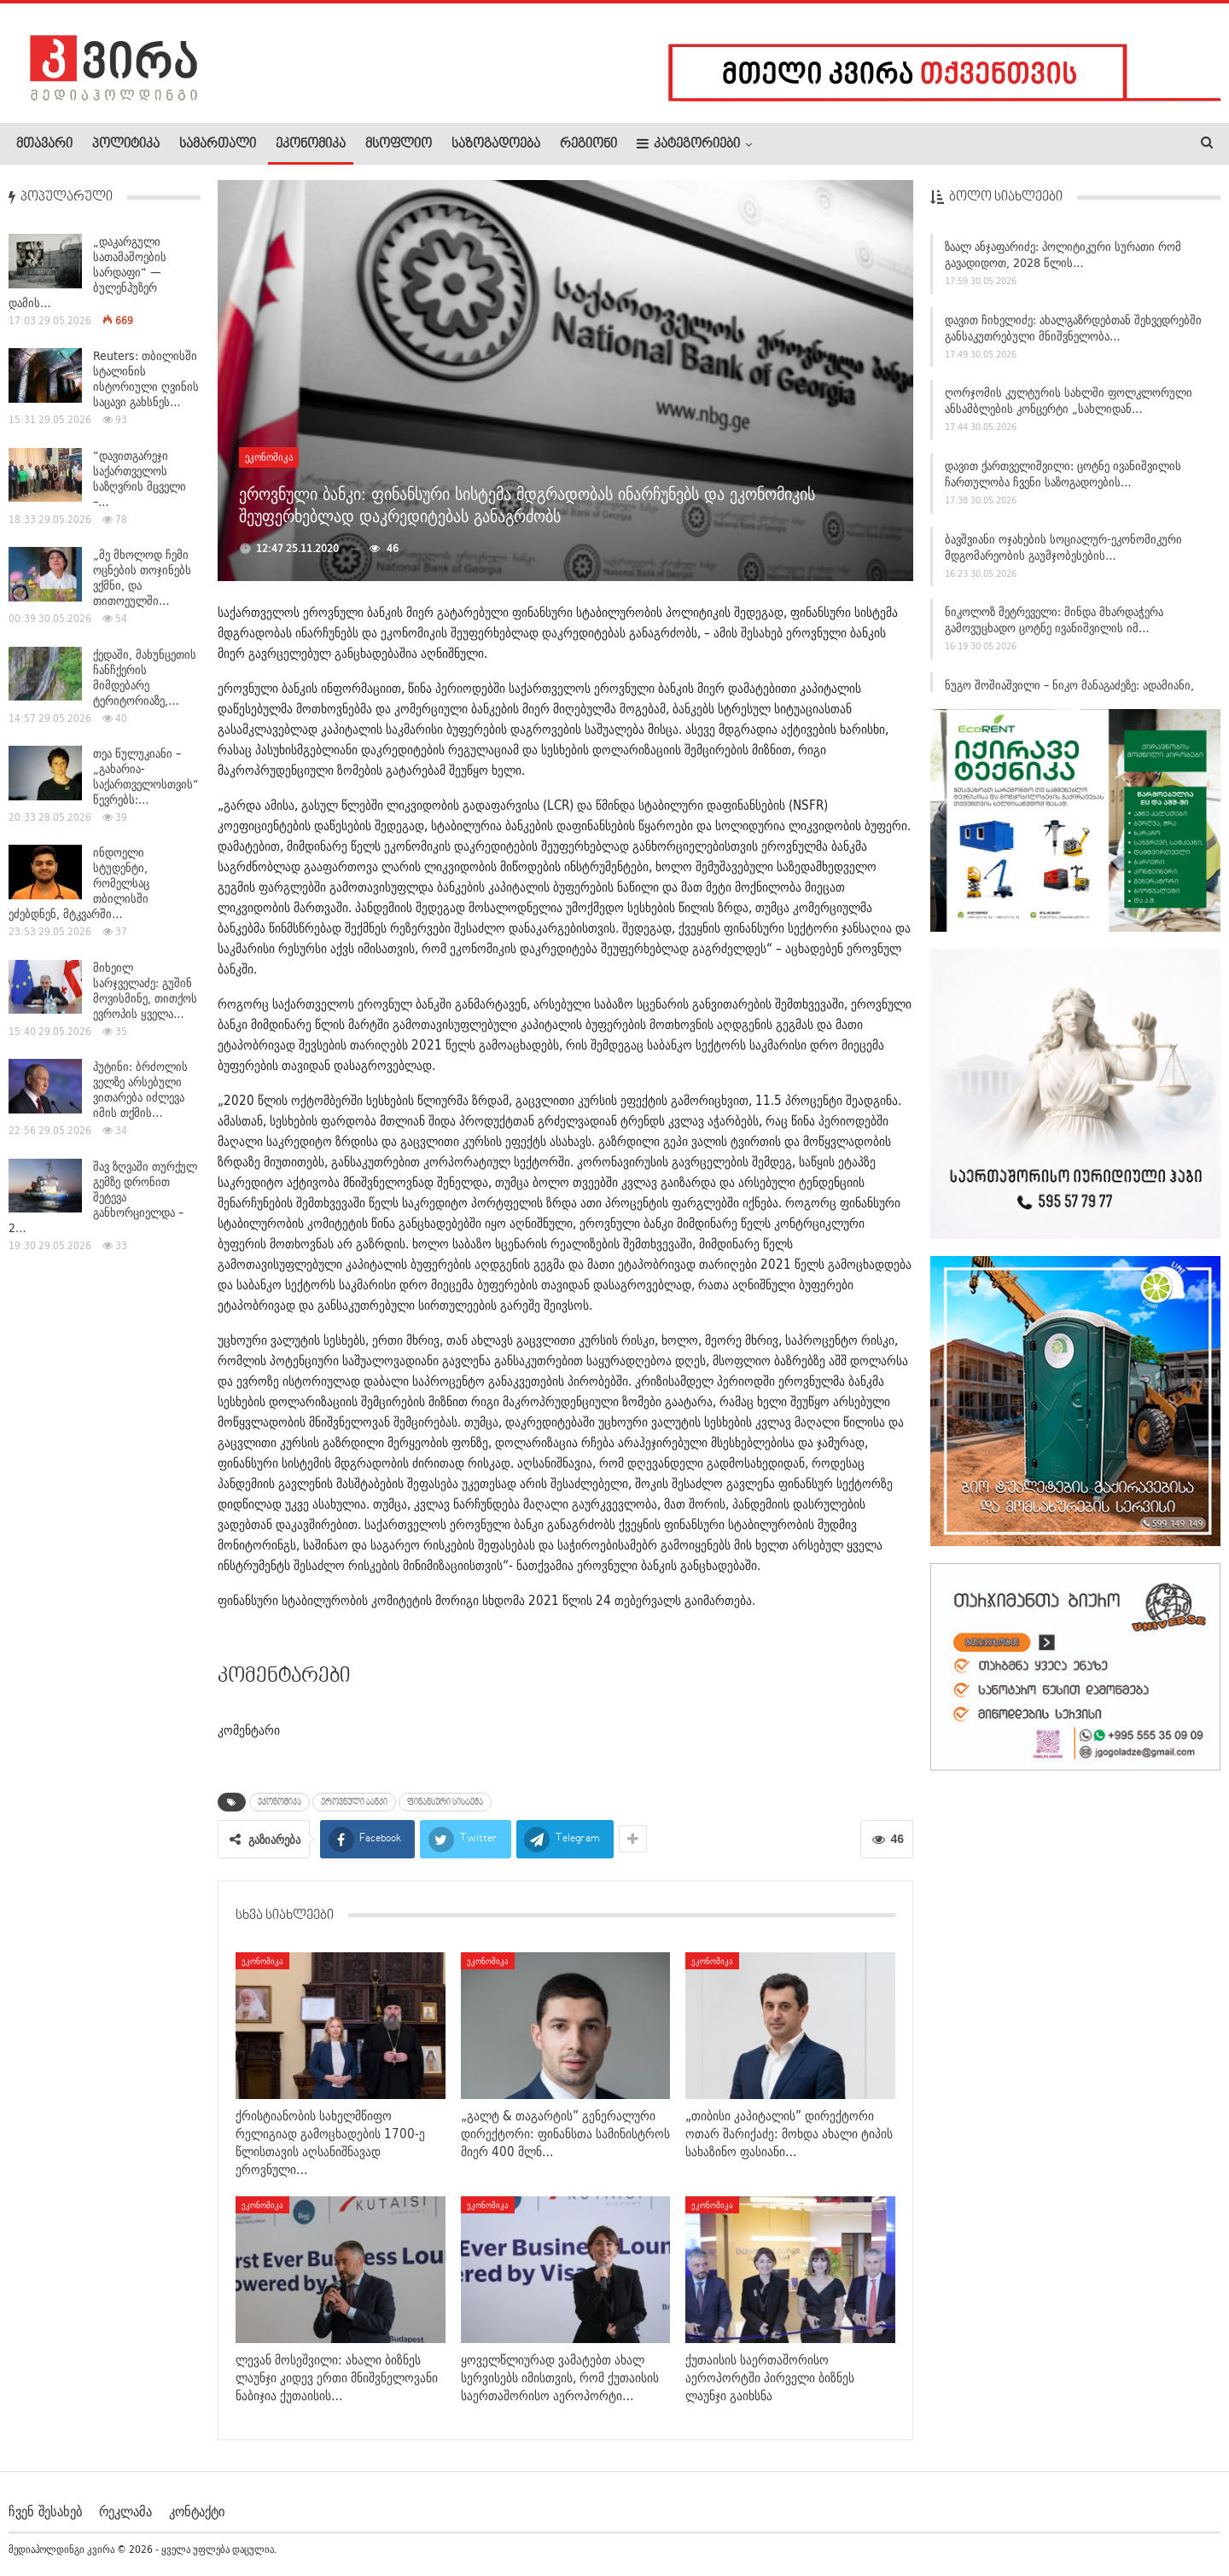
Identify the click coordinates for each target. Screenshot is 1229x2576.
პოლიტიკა (126, 144)
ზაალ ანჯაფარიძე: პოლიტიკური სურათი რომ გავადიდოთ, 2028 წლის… (1063, 259)
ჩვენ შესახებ (45, 2511)
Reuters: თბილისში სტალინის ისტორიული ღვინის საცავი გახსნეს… (146, 378)
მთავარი (44, 144)
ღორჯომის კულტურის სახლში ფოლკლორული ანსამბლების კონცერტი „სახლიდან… (1068, 406)
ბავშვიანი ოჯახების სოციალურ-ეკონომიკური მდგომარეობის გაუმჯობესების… (1063, 552)
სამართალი (217, 144)
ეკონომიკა (311, 144)
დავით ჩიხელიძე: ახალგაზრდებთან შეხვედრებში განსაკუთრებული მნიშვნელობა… (1073, 333)
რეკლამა (125, 2511)
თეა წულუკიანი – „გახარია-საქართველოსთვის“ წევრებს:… (146, 776)
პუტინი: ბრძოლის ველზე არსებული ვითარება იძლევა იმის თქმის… (140, 1089)
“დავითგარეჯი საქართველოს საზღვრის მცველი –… (139, 478)
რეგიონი (588, 144)
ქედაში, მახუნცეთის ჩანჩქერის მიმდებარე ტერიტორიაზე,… (144, 677)
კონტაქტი (196, 2511)
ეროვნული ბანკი (354, 1802)
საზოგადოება (495, 144)
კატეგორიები (688, 144)
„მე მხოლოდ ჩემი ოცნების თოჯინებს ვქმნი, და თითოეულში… (142, 577)
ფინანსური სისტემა (445, 1802)
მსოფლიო (398, 144)
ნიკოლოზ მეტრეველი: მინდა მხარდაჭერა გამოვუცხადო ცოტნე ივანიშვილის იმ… (1054, 625)
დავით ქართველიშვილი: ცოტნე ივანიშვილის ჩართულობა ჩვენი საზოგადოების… (1063, 479)
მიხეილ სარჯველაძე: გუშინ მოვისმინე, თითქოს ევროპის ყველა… (145, 990)
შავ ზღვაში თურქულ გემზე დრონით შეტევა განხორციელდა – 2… (103, 1197)
